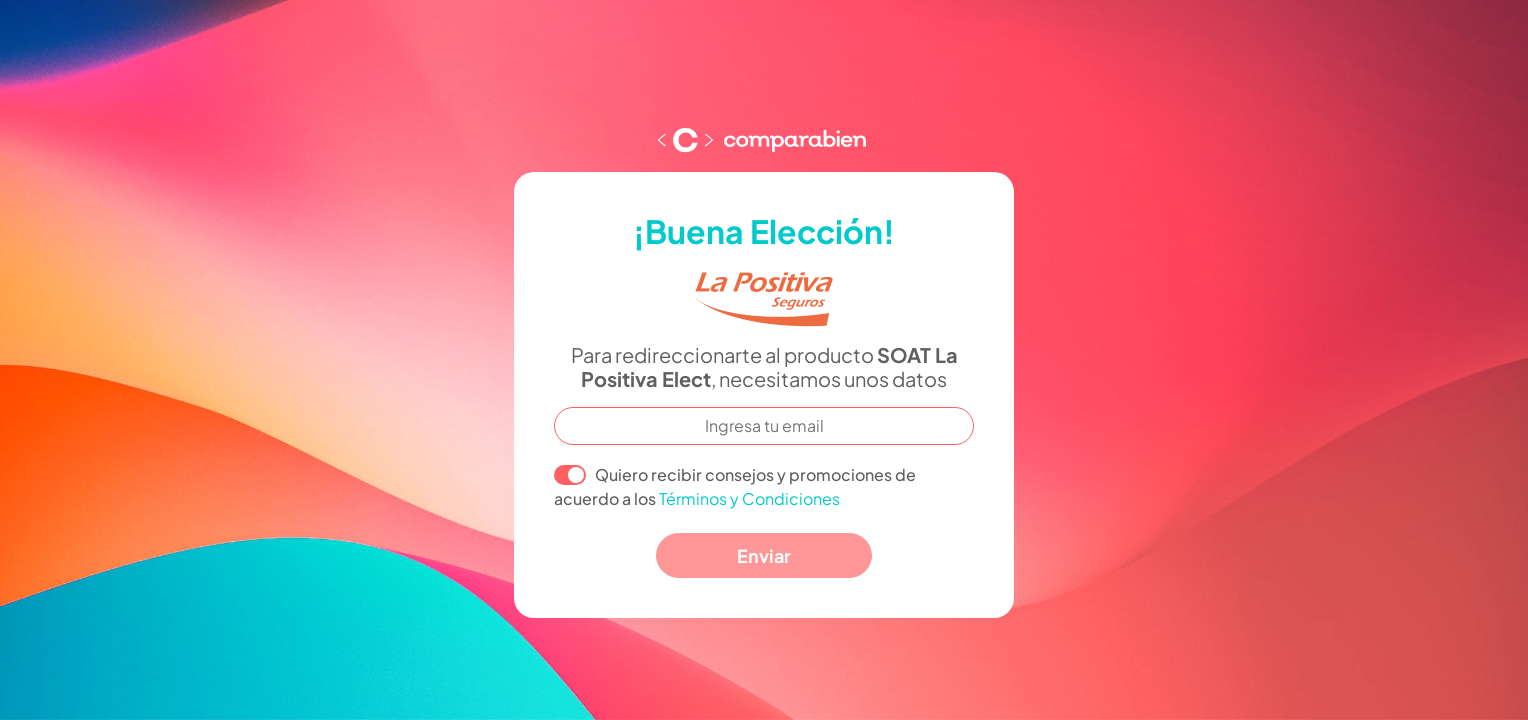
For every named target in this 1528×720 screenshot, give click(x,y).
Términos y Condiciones (749, 498)
